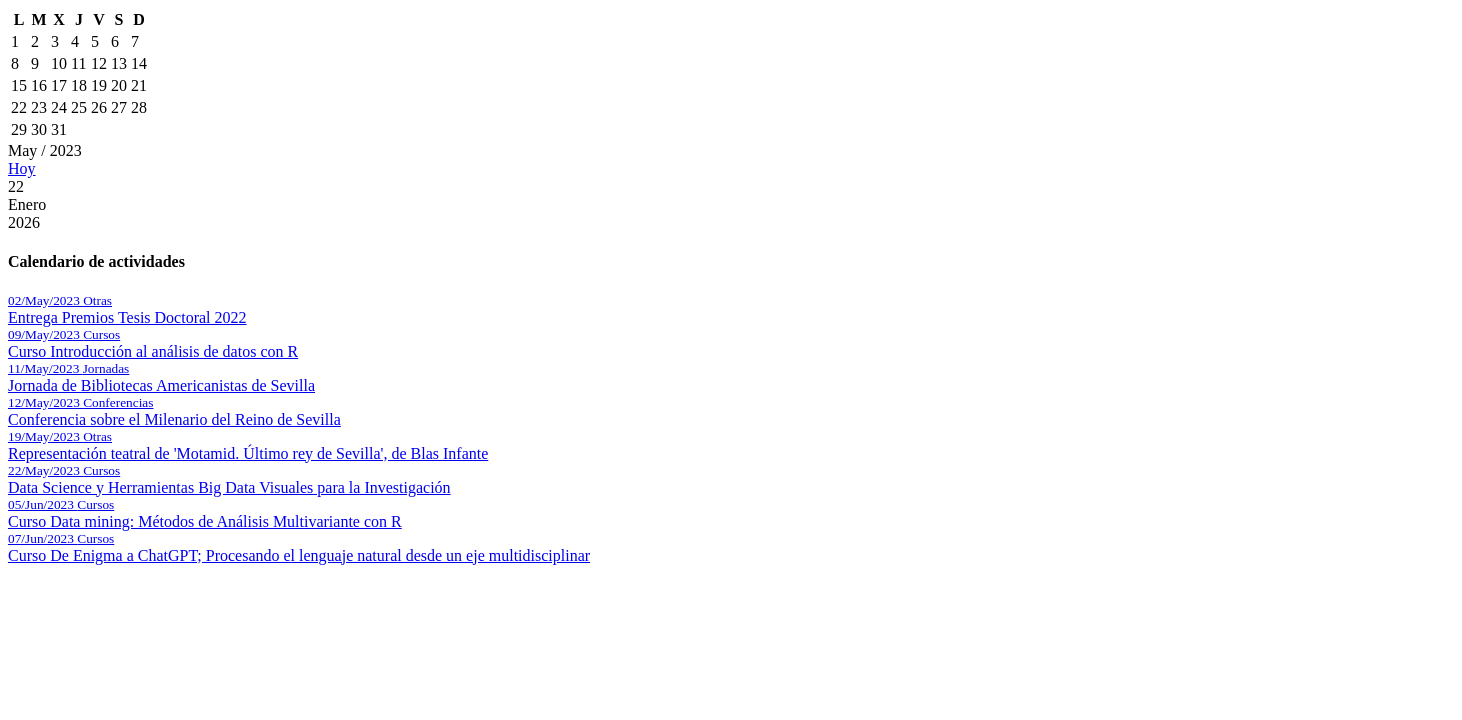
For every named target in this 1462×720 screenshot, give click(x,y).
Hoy (22, 168)
